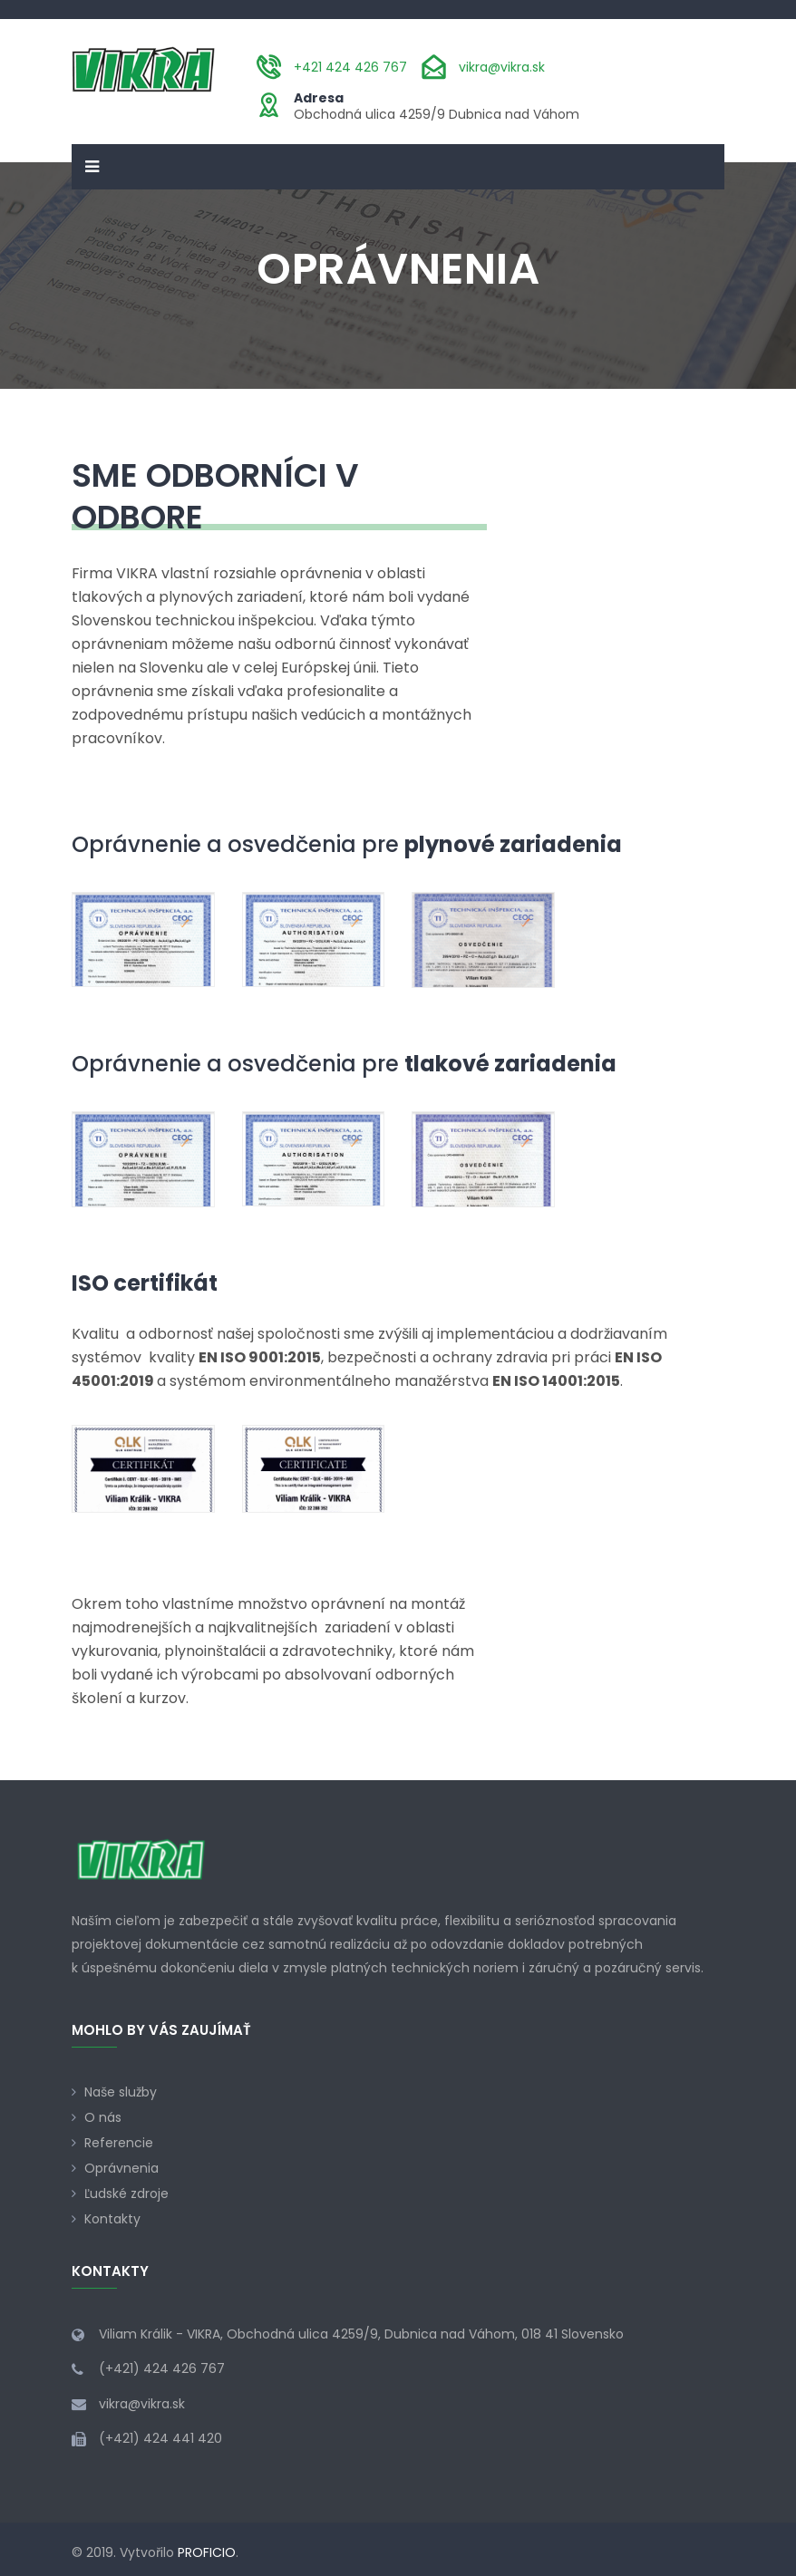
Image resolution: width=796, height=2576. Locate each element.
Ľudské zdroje (126, 2193)
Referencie (118, 2143)
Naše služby (120, 2092)
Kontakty (112, 2219)
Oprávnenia (121, 2168)
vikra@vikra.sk (502, 67)
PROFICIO (207, 2552)
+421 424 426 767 (350, 67)
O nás (102, 2117)
